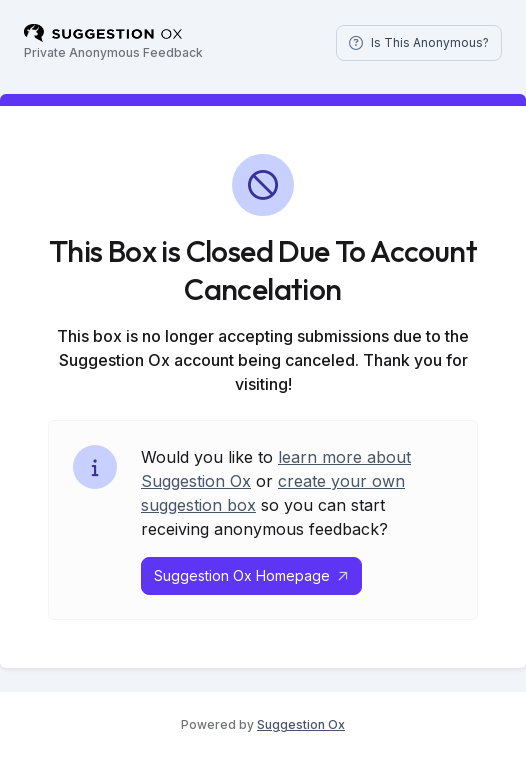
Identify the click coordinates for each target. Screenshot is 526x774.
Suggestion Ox (301, 724)
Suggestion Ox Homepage (251, 575)
